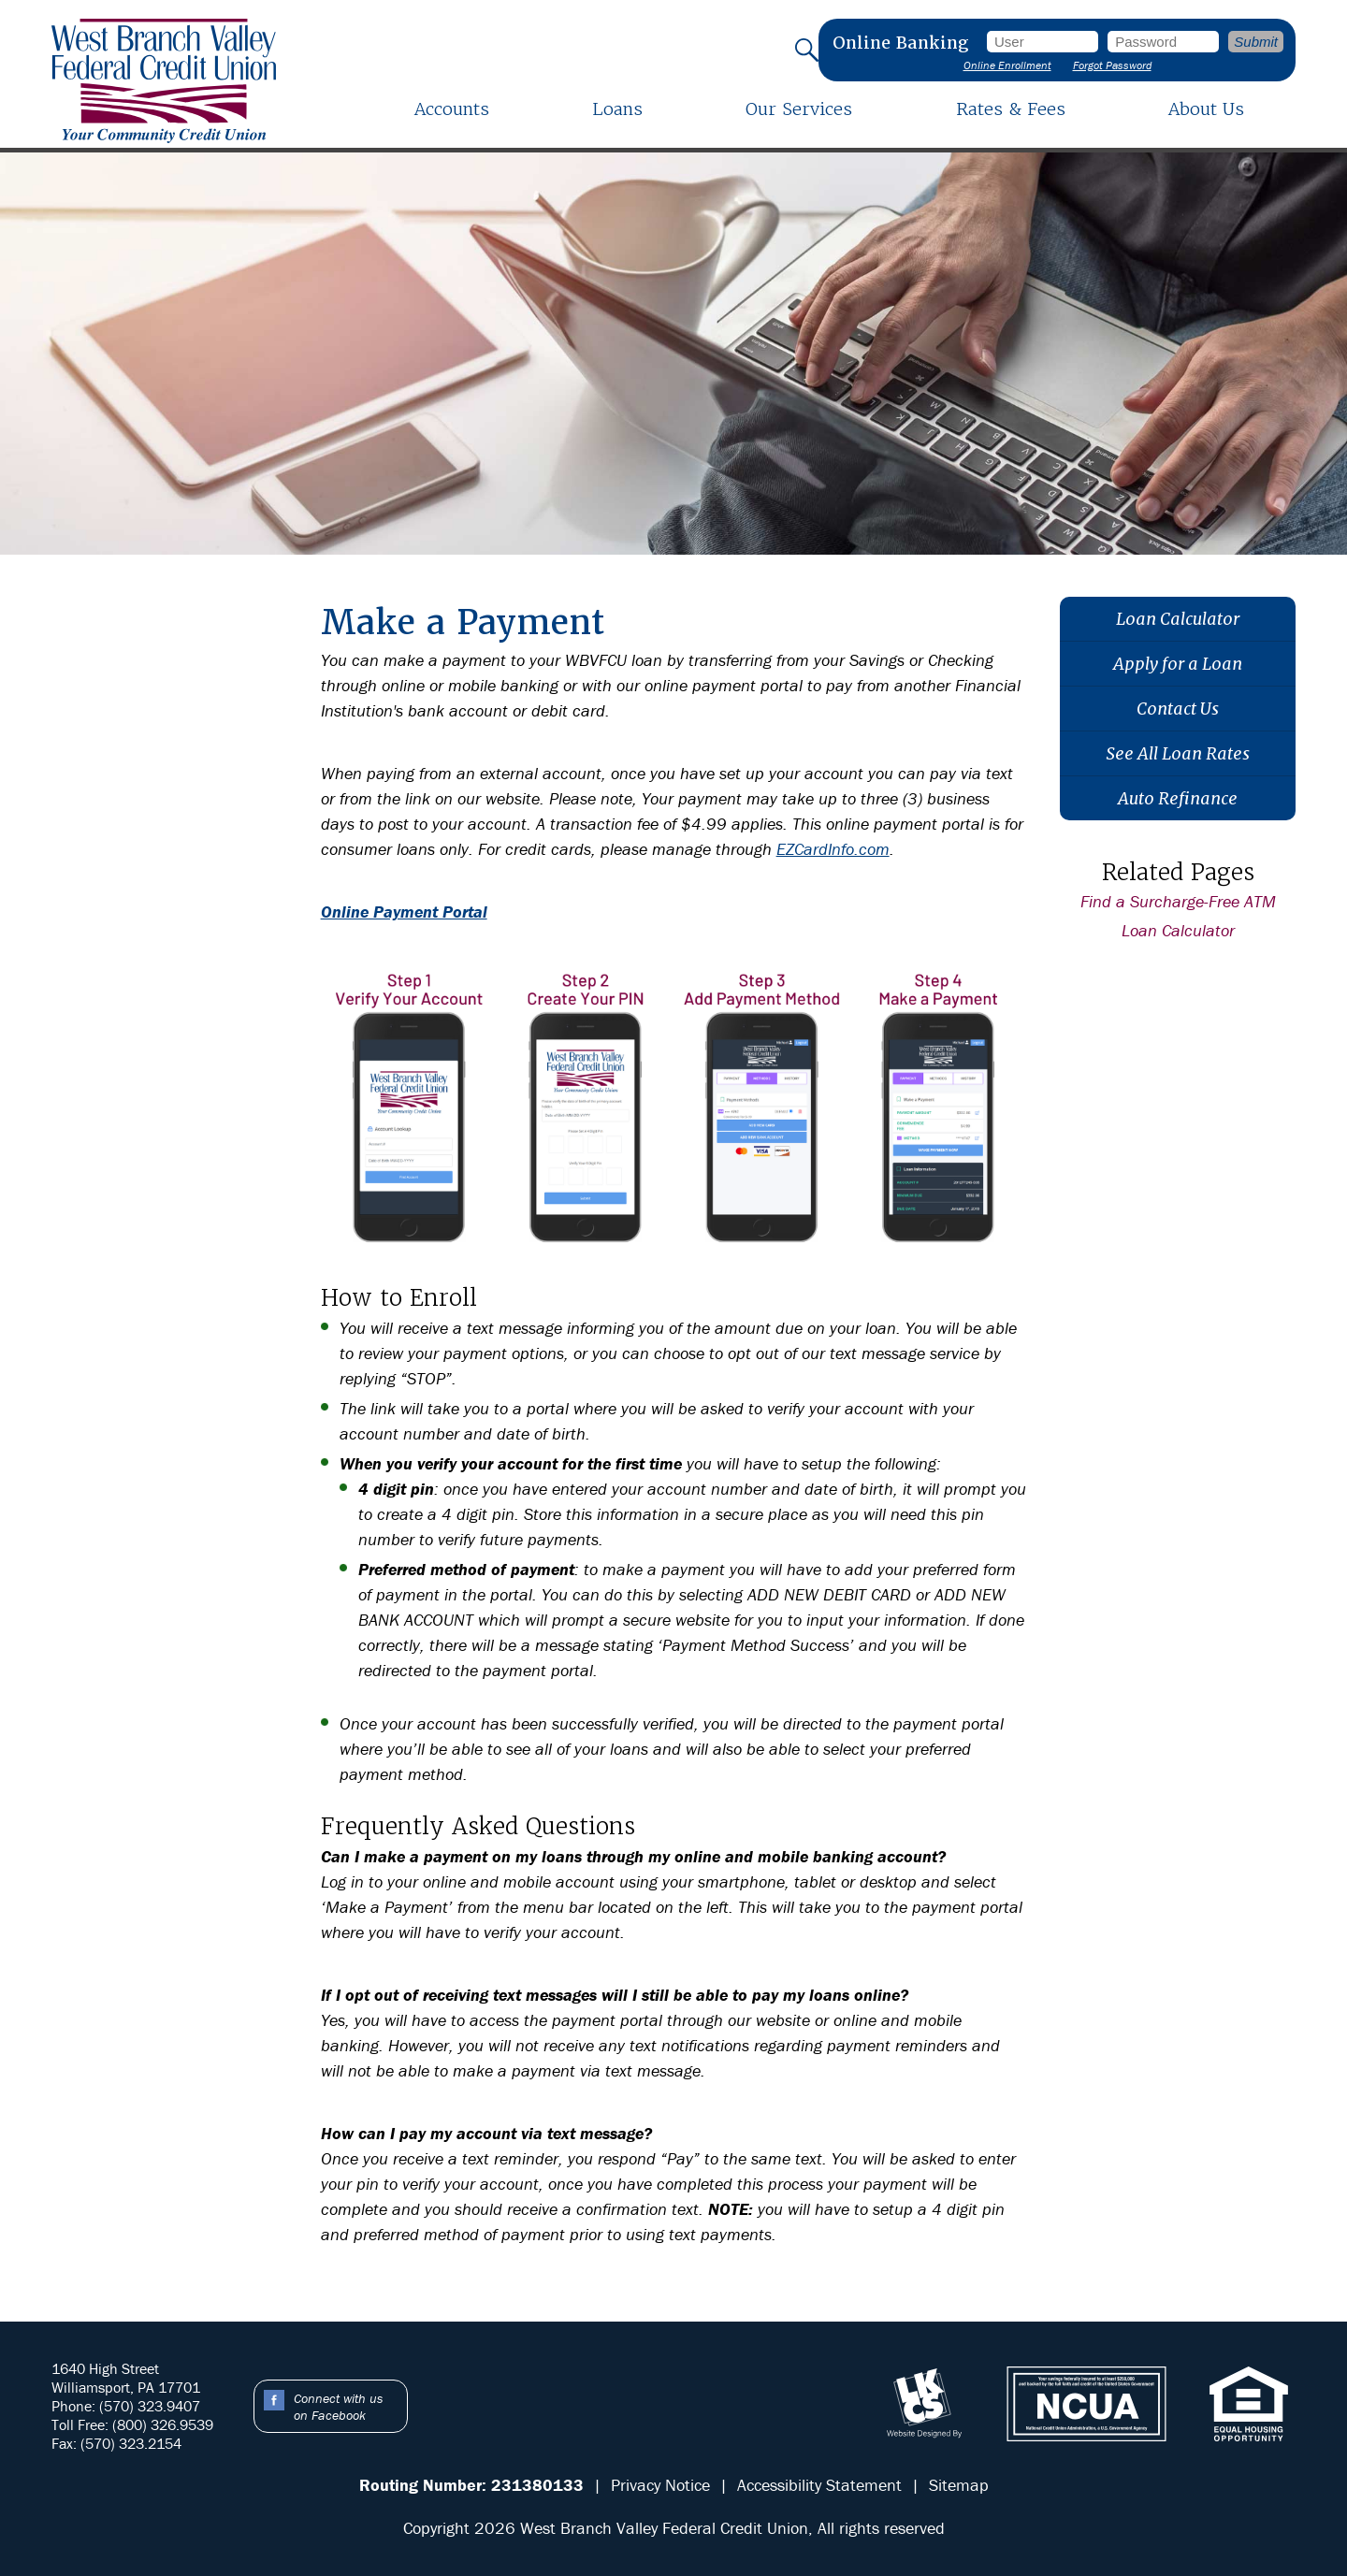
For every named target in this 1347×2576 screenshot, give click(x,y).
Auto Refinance (1178, 798)
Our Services (799, 109)
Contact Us (1178, 708)
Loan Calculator (1177, 619)
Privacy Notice (660, 2485)
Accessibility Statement (819, 2485)
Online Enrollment (1007, 65)
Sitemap (959, 2485)
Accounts (451, 109)
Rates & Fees (1010, 109)
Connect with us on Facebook (338, 2407)
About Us (1206, 109)
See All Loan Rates (1178, 753)
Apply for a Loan (1177, 663)
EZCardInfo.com (833, 849)
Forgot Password (1112, 65)
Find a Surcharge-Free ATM (1178, 901)
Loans (617, 109)
